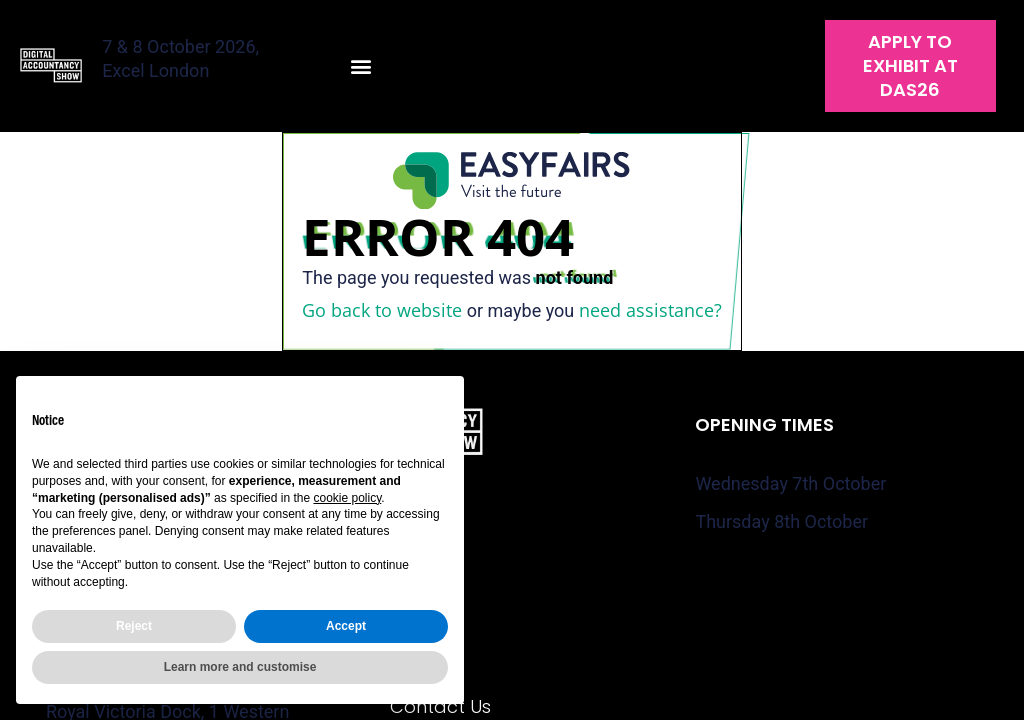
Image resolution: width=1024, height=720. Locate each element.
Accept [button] (346, 626)
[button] (361, 66)
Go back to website (382, 310)
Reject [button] (134, 626)
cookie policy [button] (347, 498)
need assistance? (650, 310)
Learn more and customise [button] (240, 667)
